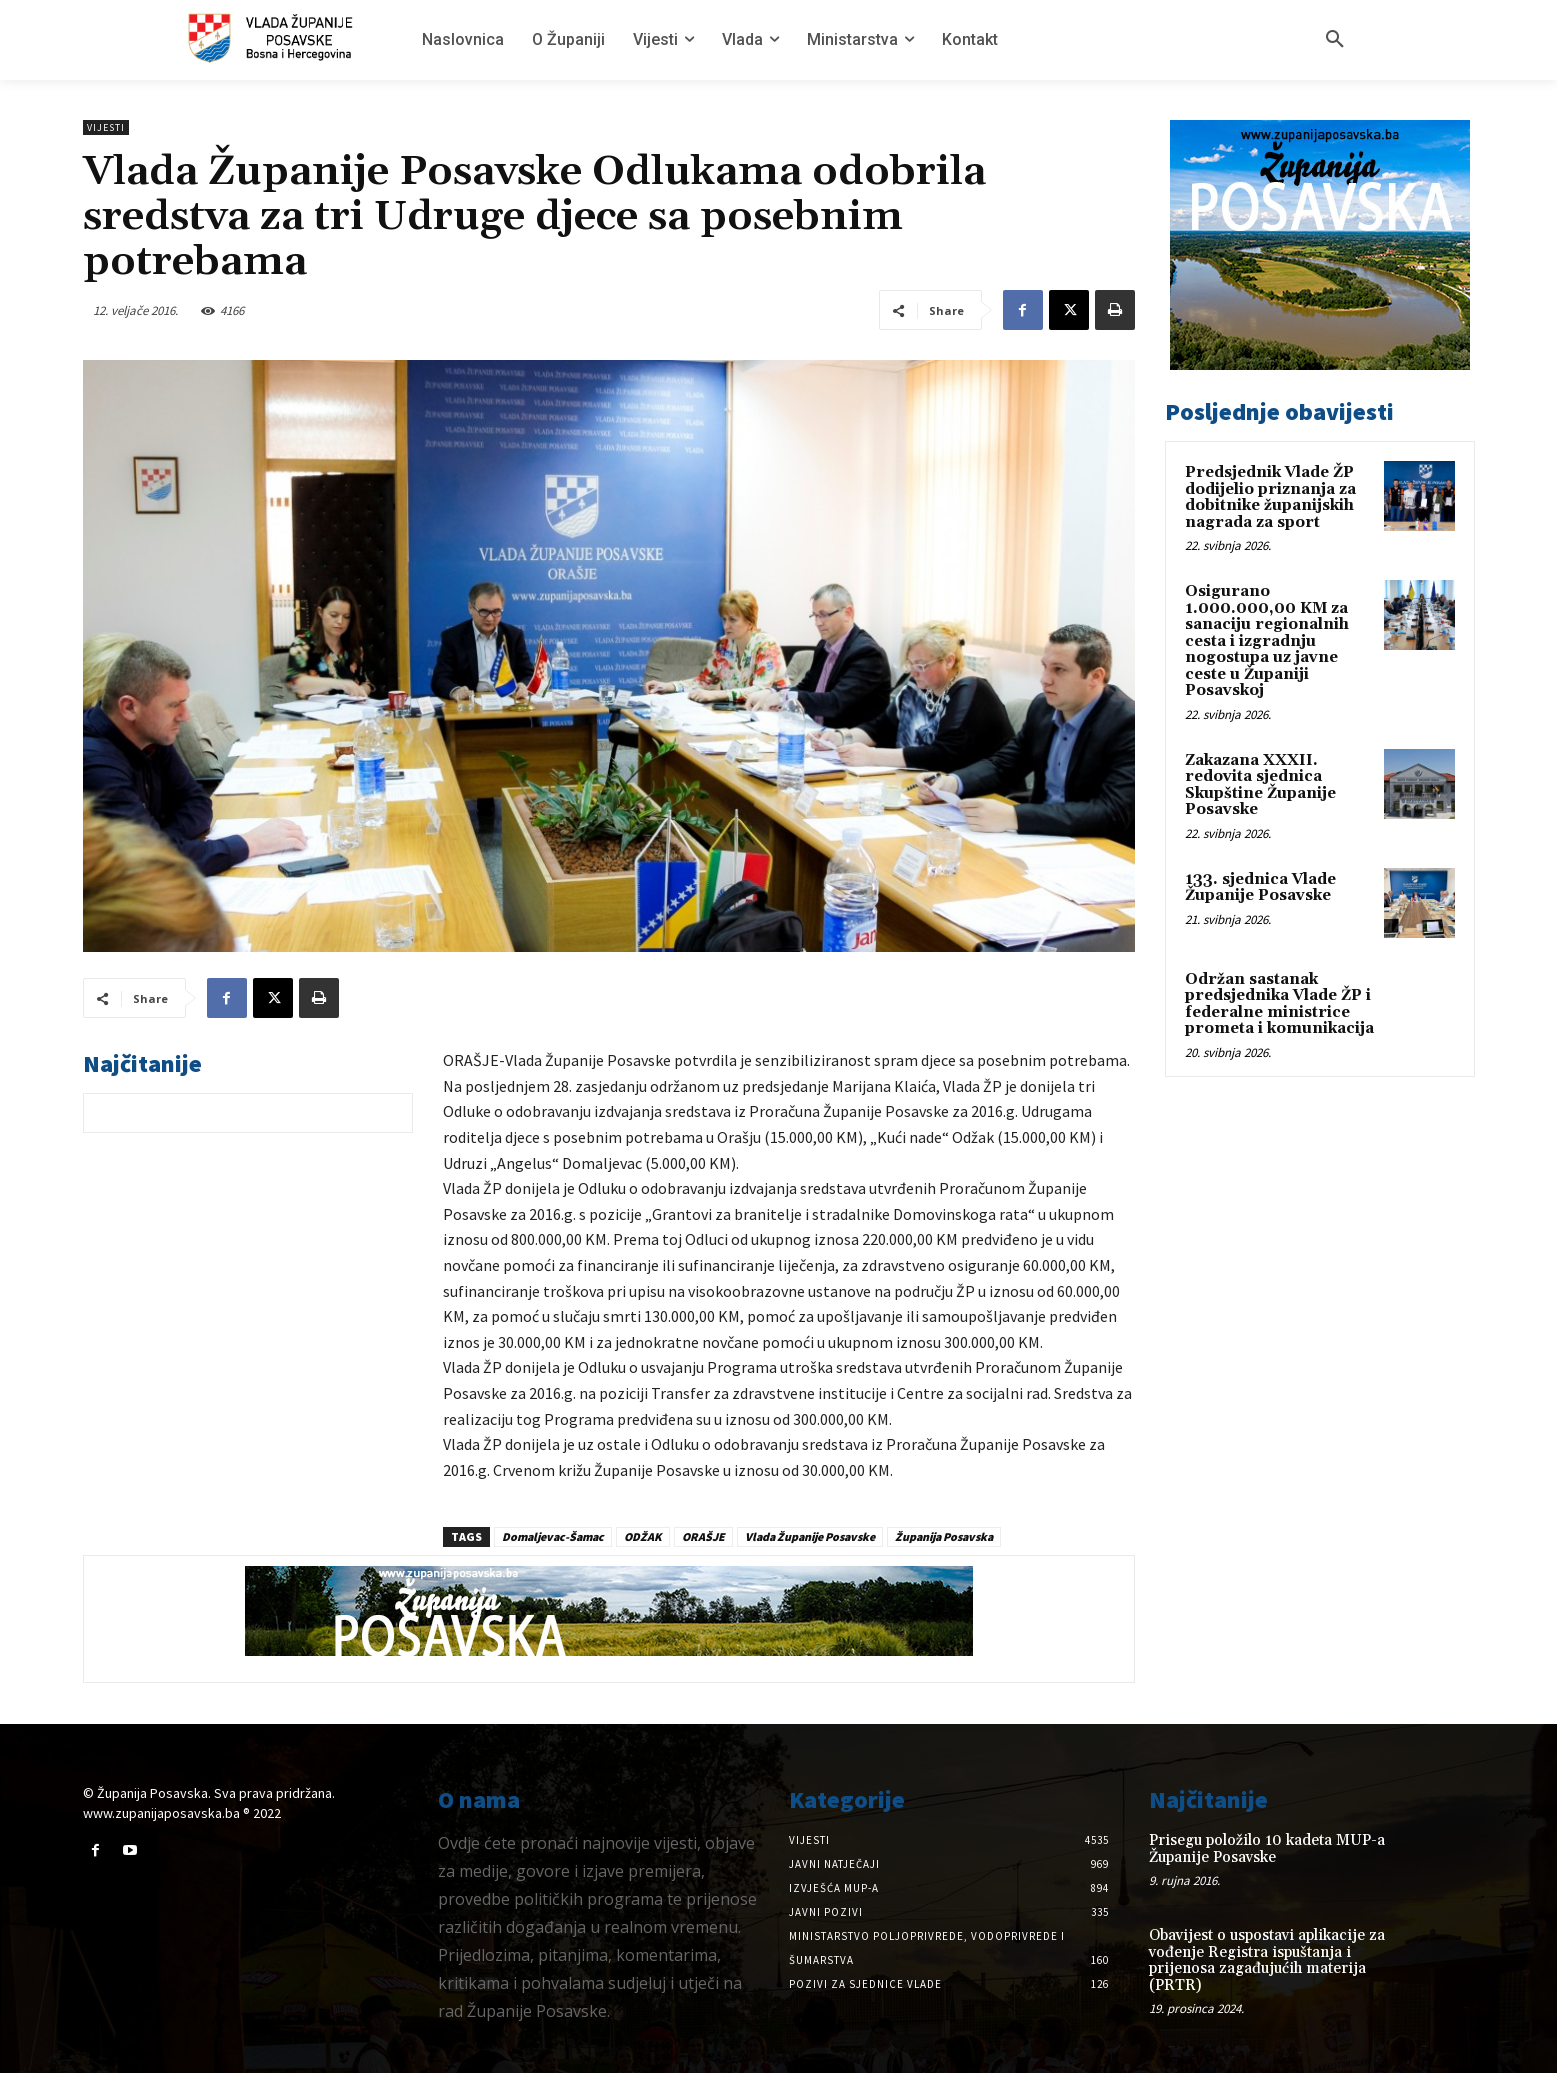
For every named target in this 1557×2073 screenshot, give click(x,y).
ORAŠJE (703, 1536)
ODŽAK (643, 1536)
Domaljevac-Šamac (553, 1536)
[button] (1335, 40)
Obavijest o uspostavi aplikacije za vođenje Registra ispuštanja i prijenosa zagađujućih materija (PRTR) (1267, 1960)
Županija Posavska (944, 1536)
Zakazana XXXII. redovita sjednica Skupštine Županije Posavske (1260, 785)
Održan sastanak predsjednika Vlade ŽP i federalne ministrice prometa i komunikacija (1279, 1004)
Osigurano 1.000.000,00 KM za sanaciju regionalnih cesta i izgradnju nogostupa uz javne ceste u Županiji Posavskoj (1267, 641)
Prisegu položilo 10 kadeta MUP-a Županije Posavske (1267, 1849)
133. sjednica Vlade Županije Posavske (1260, 888)
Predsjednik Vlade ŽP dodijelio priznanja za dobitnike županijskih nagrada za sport (1270, 497)
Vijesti (106, 127)
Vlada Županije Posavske (810, 1536)
